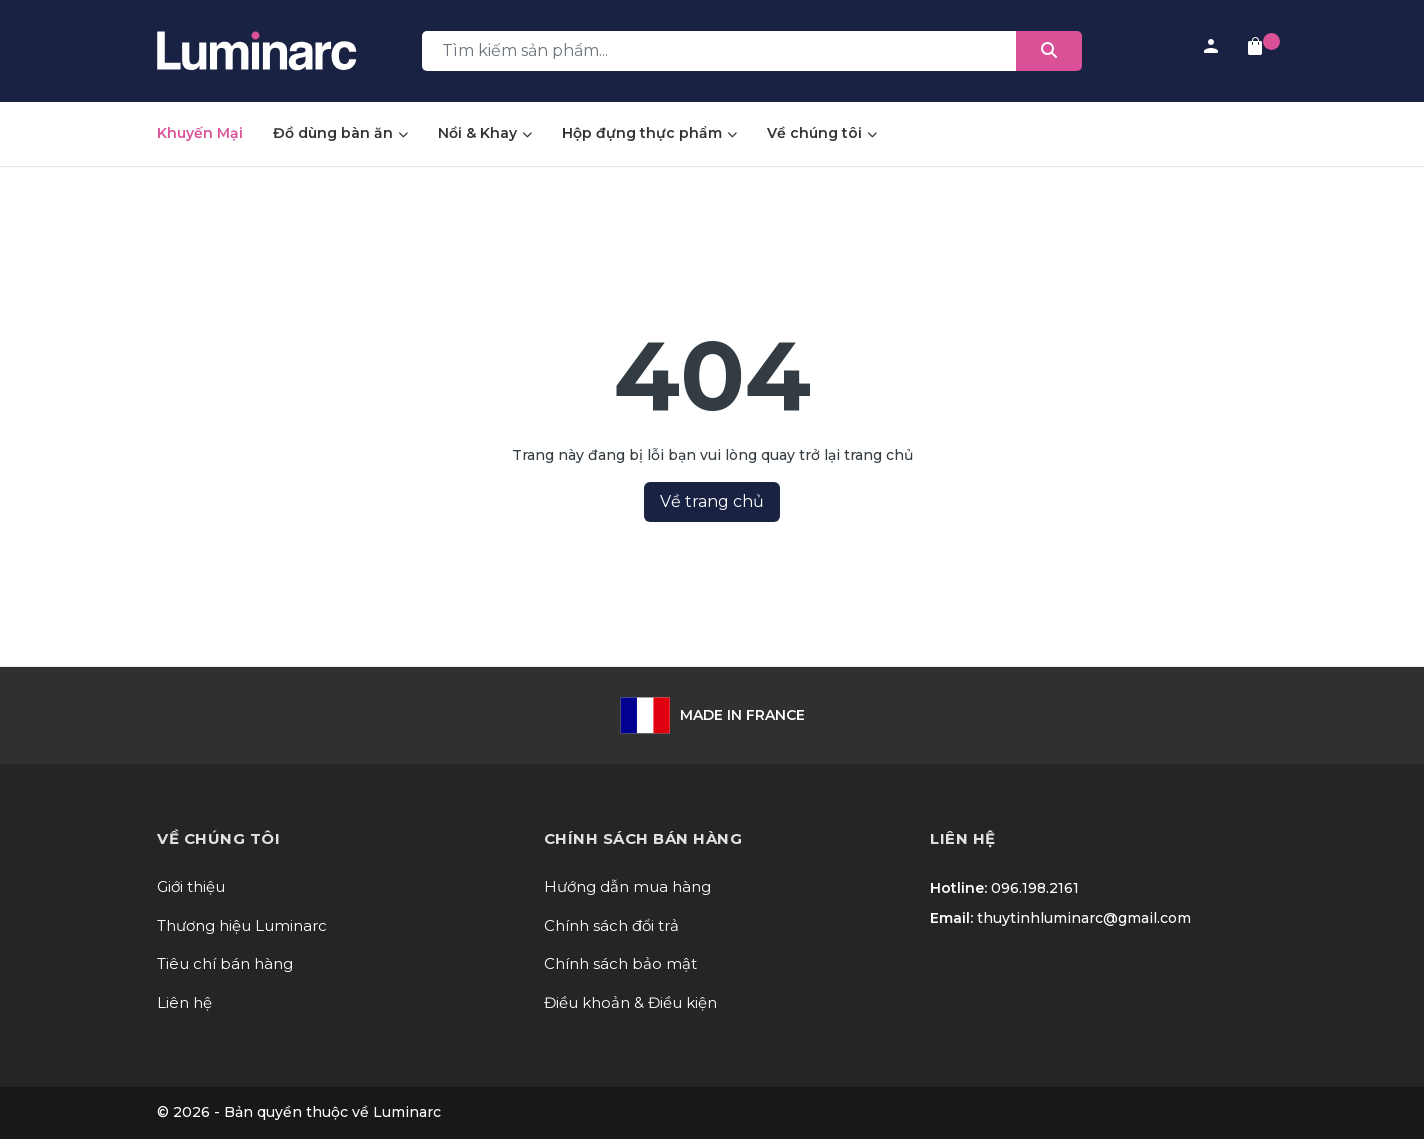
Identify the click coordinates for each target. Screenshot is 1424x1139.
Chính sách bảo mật (620, 963)
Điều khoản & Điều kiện (630, 1002)
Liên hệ (184, 1002)
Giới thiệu (191, 886)
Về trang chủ (712, 501)
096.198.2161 (1035, 888)
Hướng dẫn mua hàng (627, 886)
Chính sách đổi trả (611, 925)
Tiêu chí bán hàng (225, 963)
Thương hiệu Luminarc (242, 925)
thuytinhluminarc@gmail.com (1084, 918)
